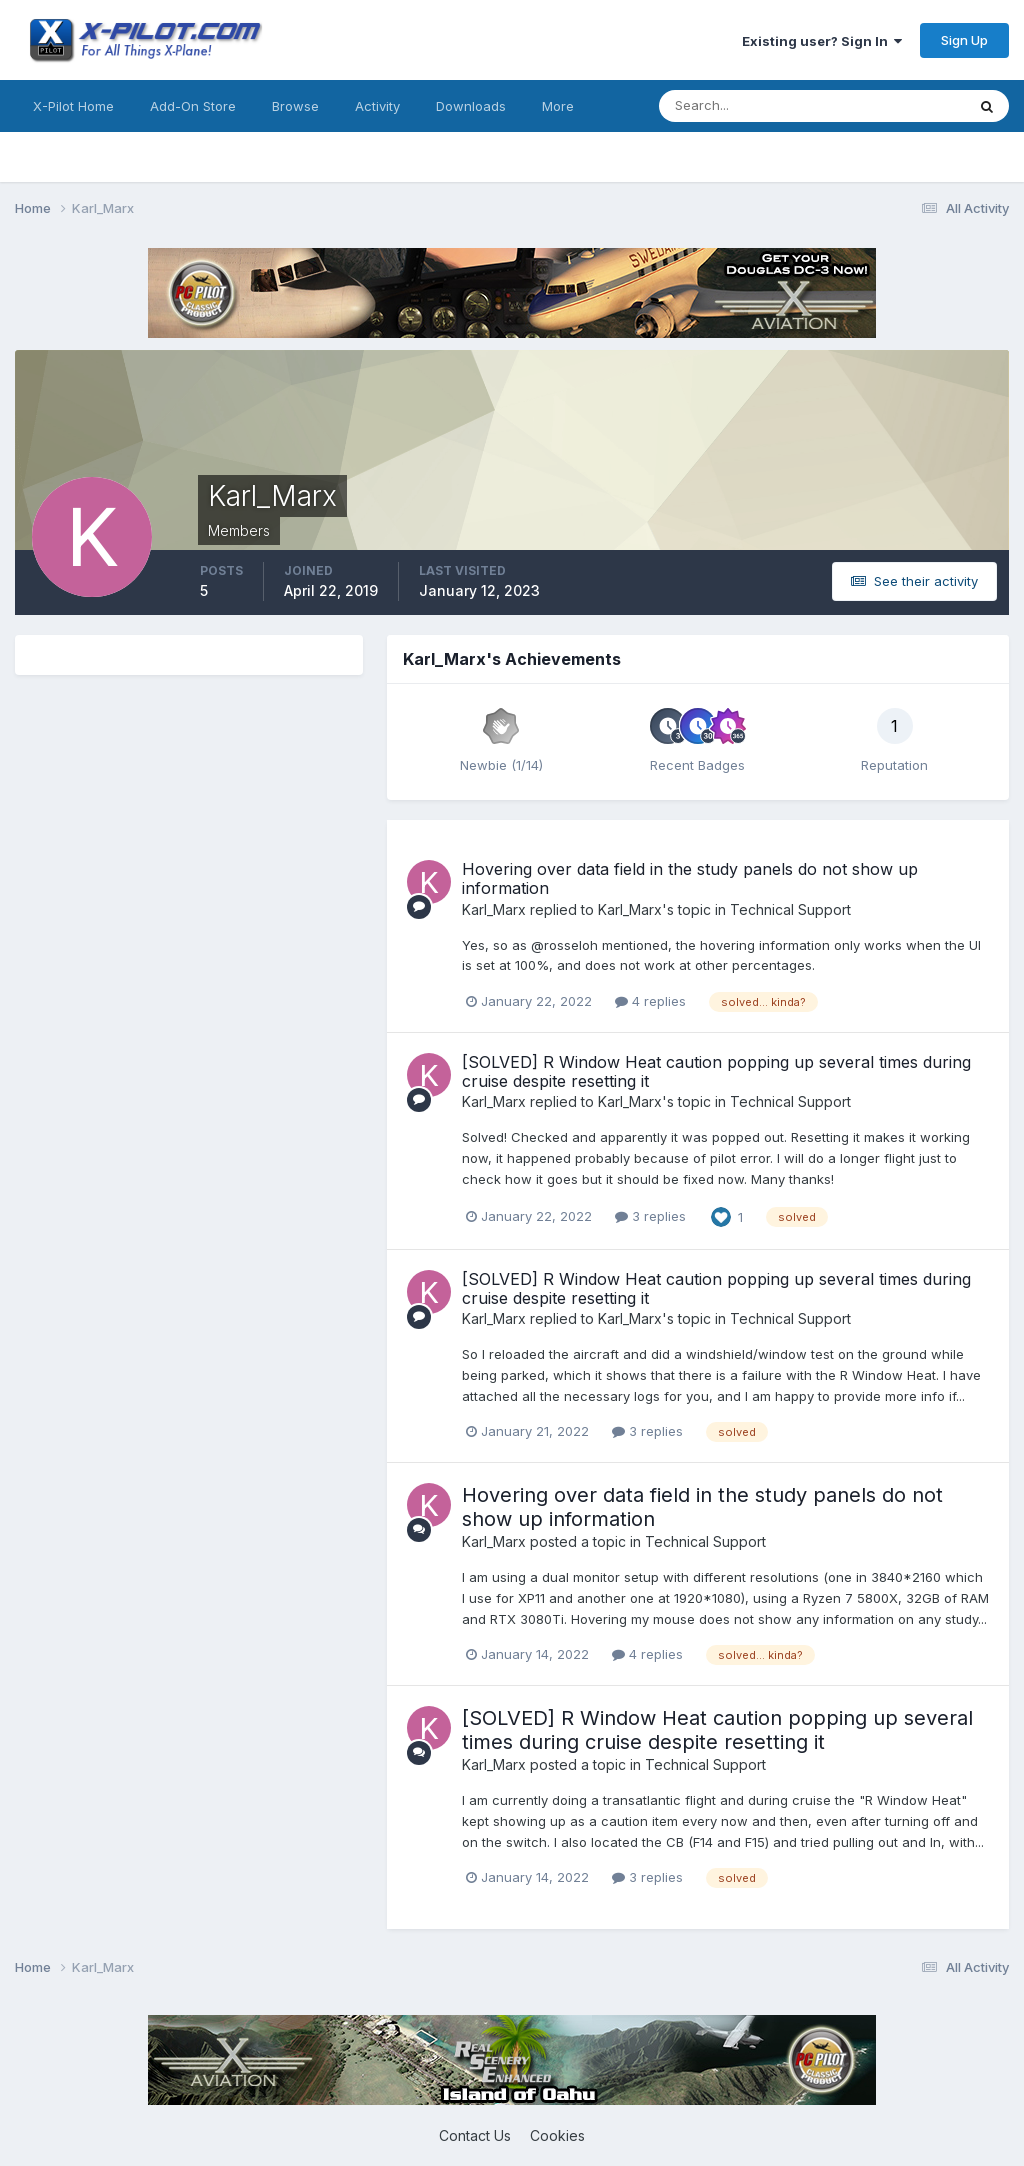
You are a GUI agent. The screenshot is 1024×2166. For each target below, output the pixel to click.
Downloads (471, 106)
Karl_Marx (494, 909)
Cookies (557, 2135)
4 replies (650, 1001)
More (558, 106)
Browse (295, 106)
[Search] (747, 106)
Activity (377, 106)
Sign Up (964, 40)
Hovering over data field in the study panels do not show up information (690, 878)
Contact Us (475, 2135)
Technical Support (790, 909)
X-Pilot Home (73, 106)
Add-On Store (193, 106)
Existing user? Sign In (822, 41)
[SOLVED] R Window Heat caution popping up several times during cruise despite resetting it (716, 1071)
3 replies (650, 1216)
